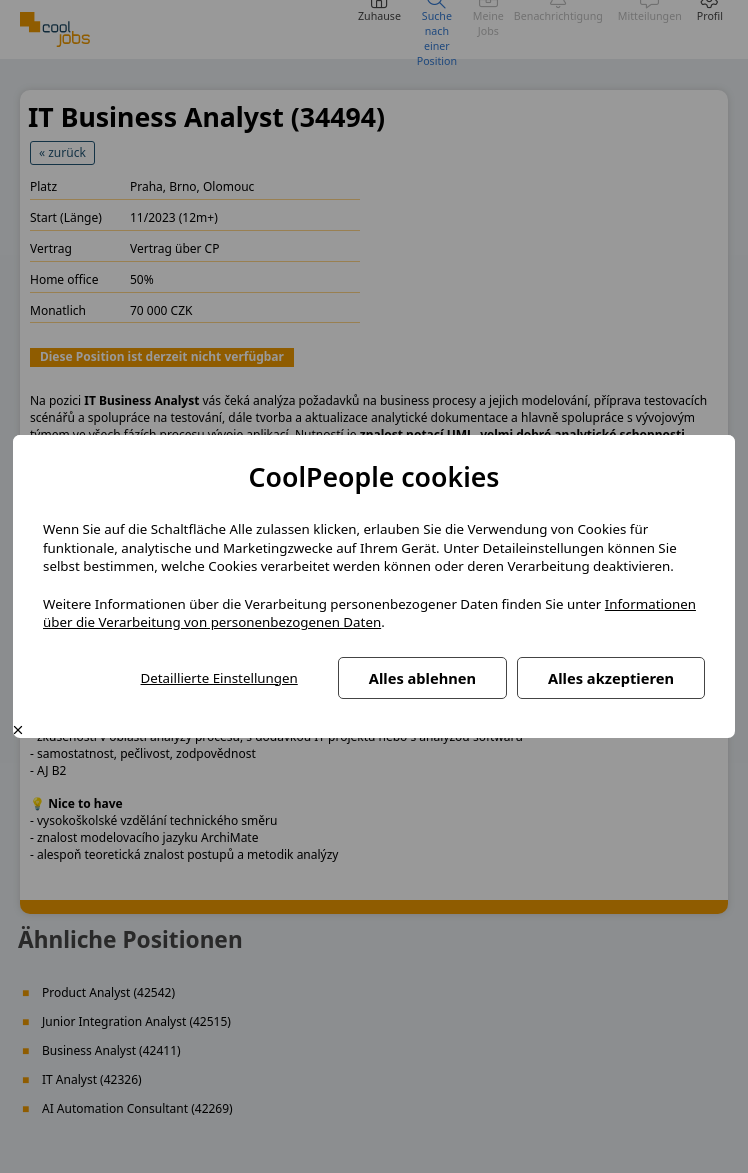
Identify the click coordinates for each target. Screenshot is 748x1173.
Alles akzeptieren (611, 678)
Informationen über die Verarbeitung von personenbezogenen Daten (369, 613)
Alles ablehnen (422, 678)
